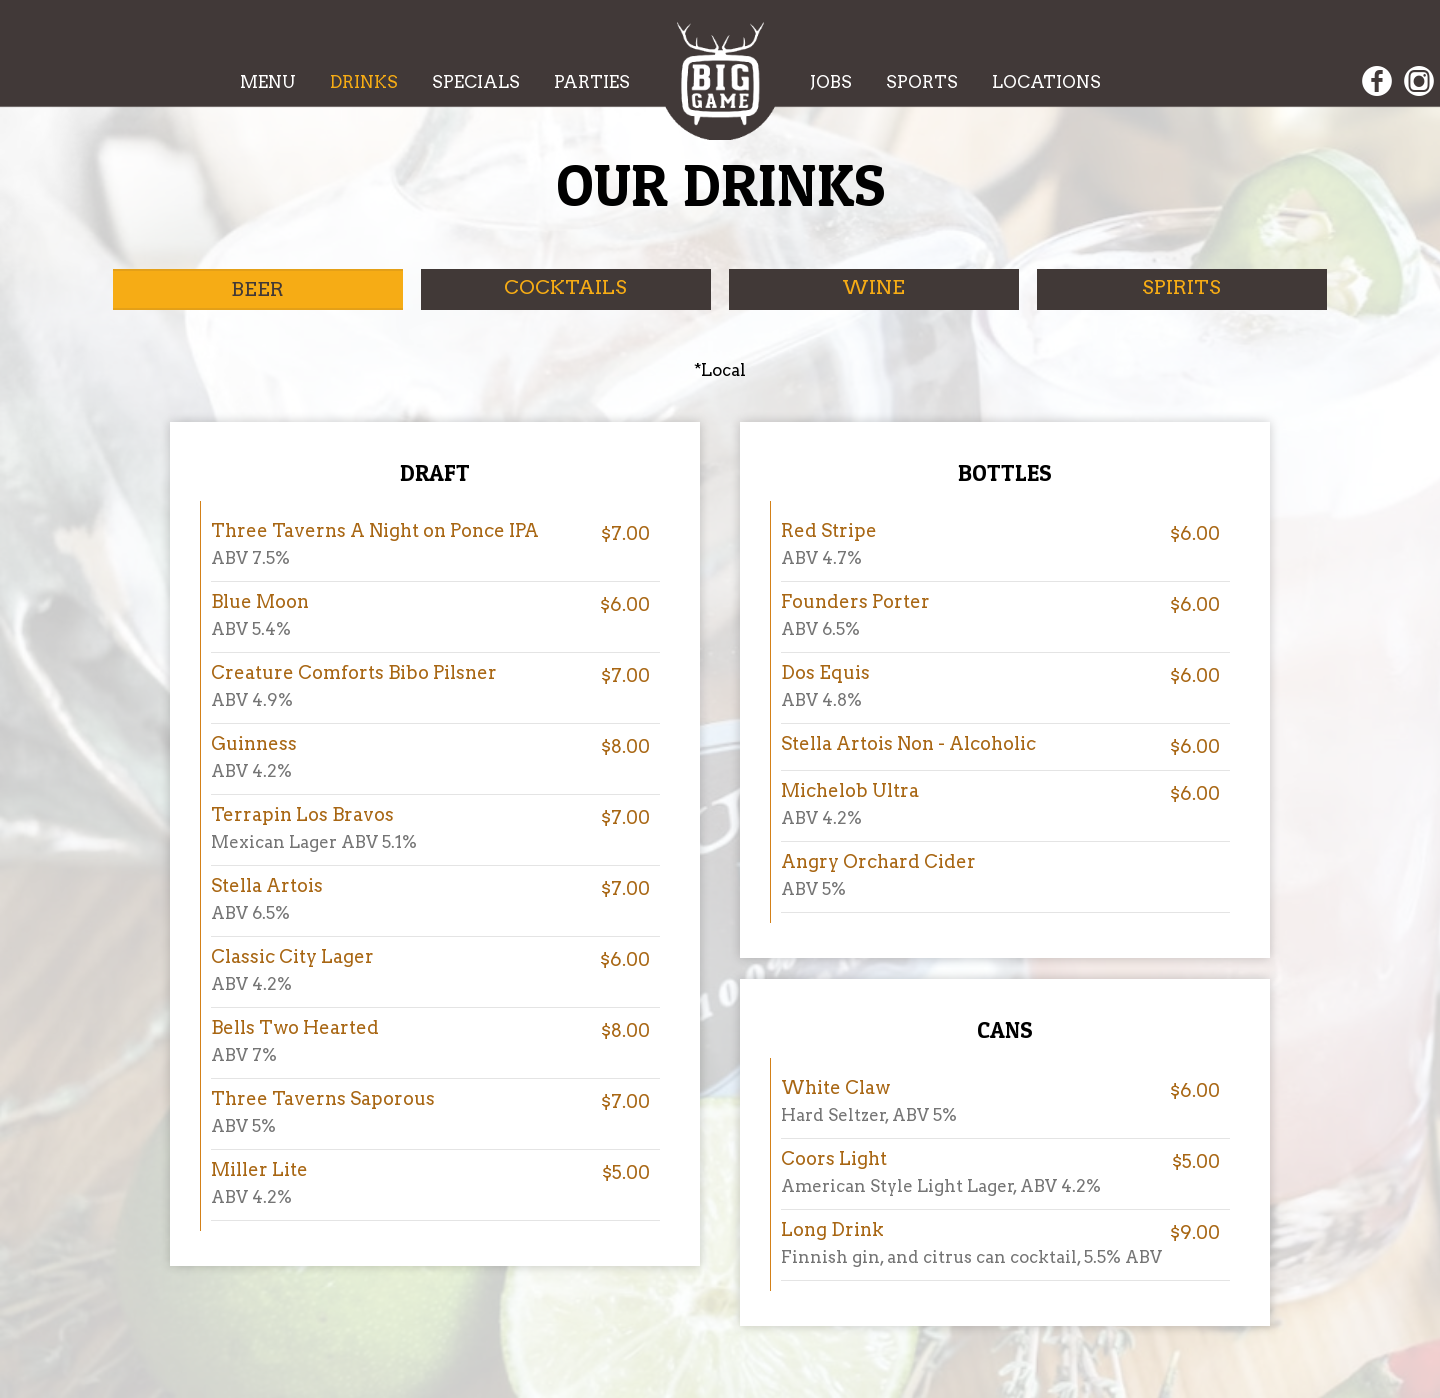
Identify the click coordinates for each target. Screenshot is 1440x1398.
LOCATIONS (1046, 82)
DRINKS (366, 82)
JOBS (833, 82)
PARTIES (592, 82)
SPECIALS (478, 82)
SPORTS (924, 82)
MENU (270, 82)
